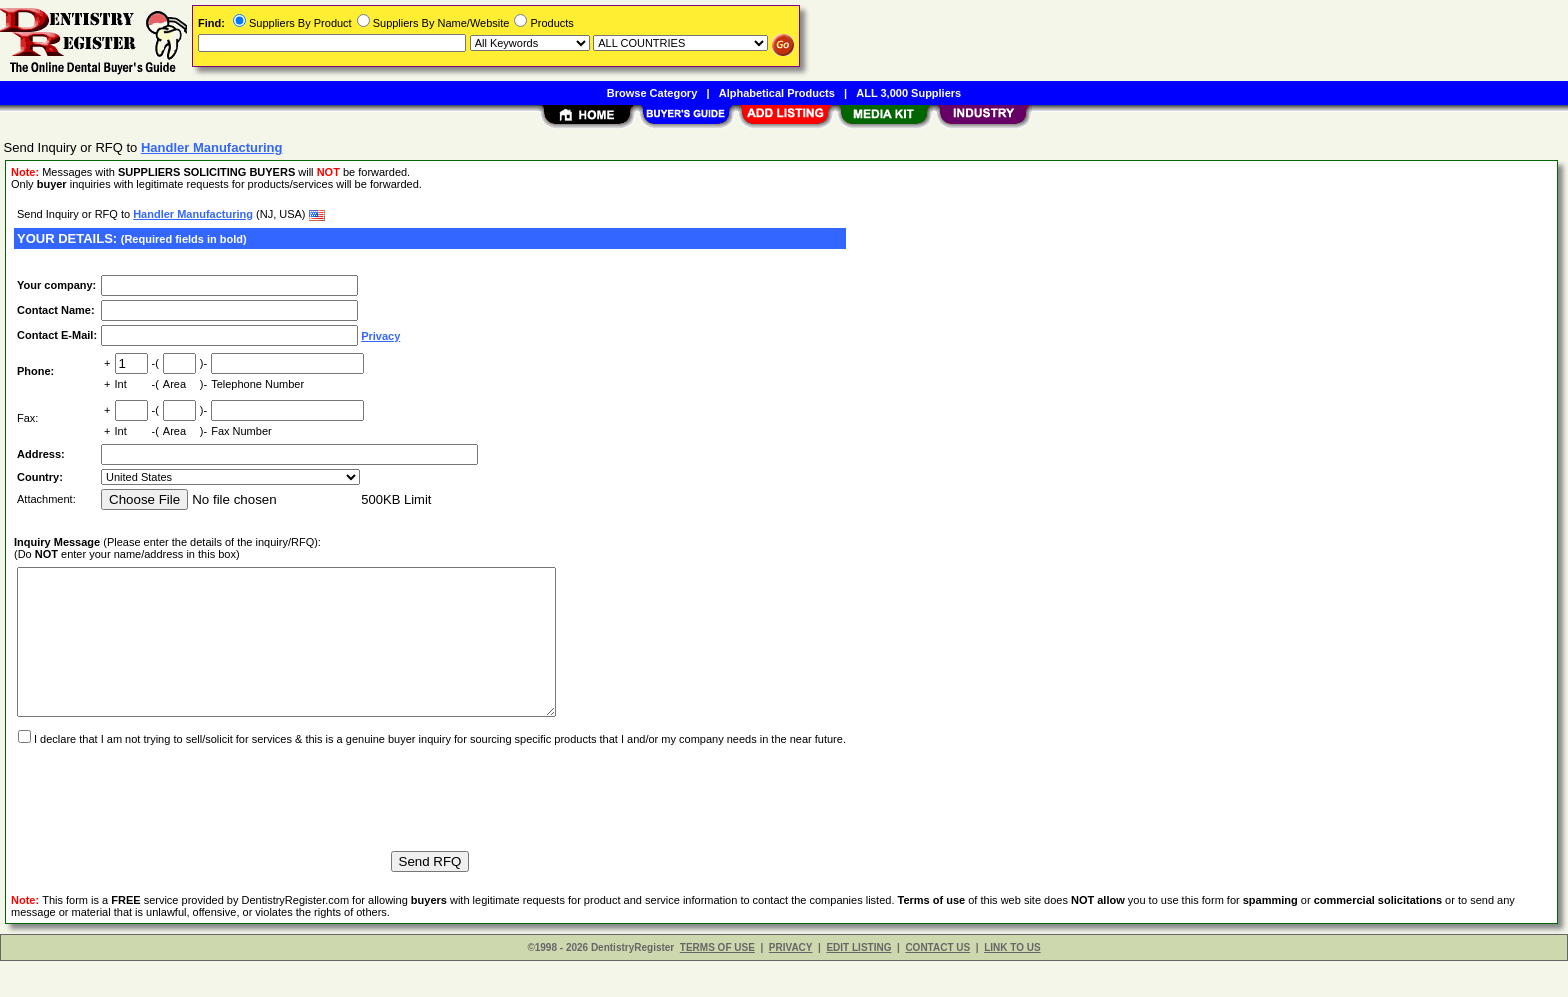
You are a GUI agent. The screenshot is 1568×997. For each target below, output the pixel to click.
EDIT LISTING (858, 983)
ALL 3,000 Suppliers (908, 93)
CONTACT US (937, 983)
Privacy (380, 336)
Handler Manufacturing (193, 214)
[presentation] (166, 825)
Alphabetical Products (777, 93)
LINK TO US (1012, 983)
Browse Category (652, 93)
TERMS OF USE (717, 983)
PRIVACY (791, 983)
